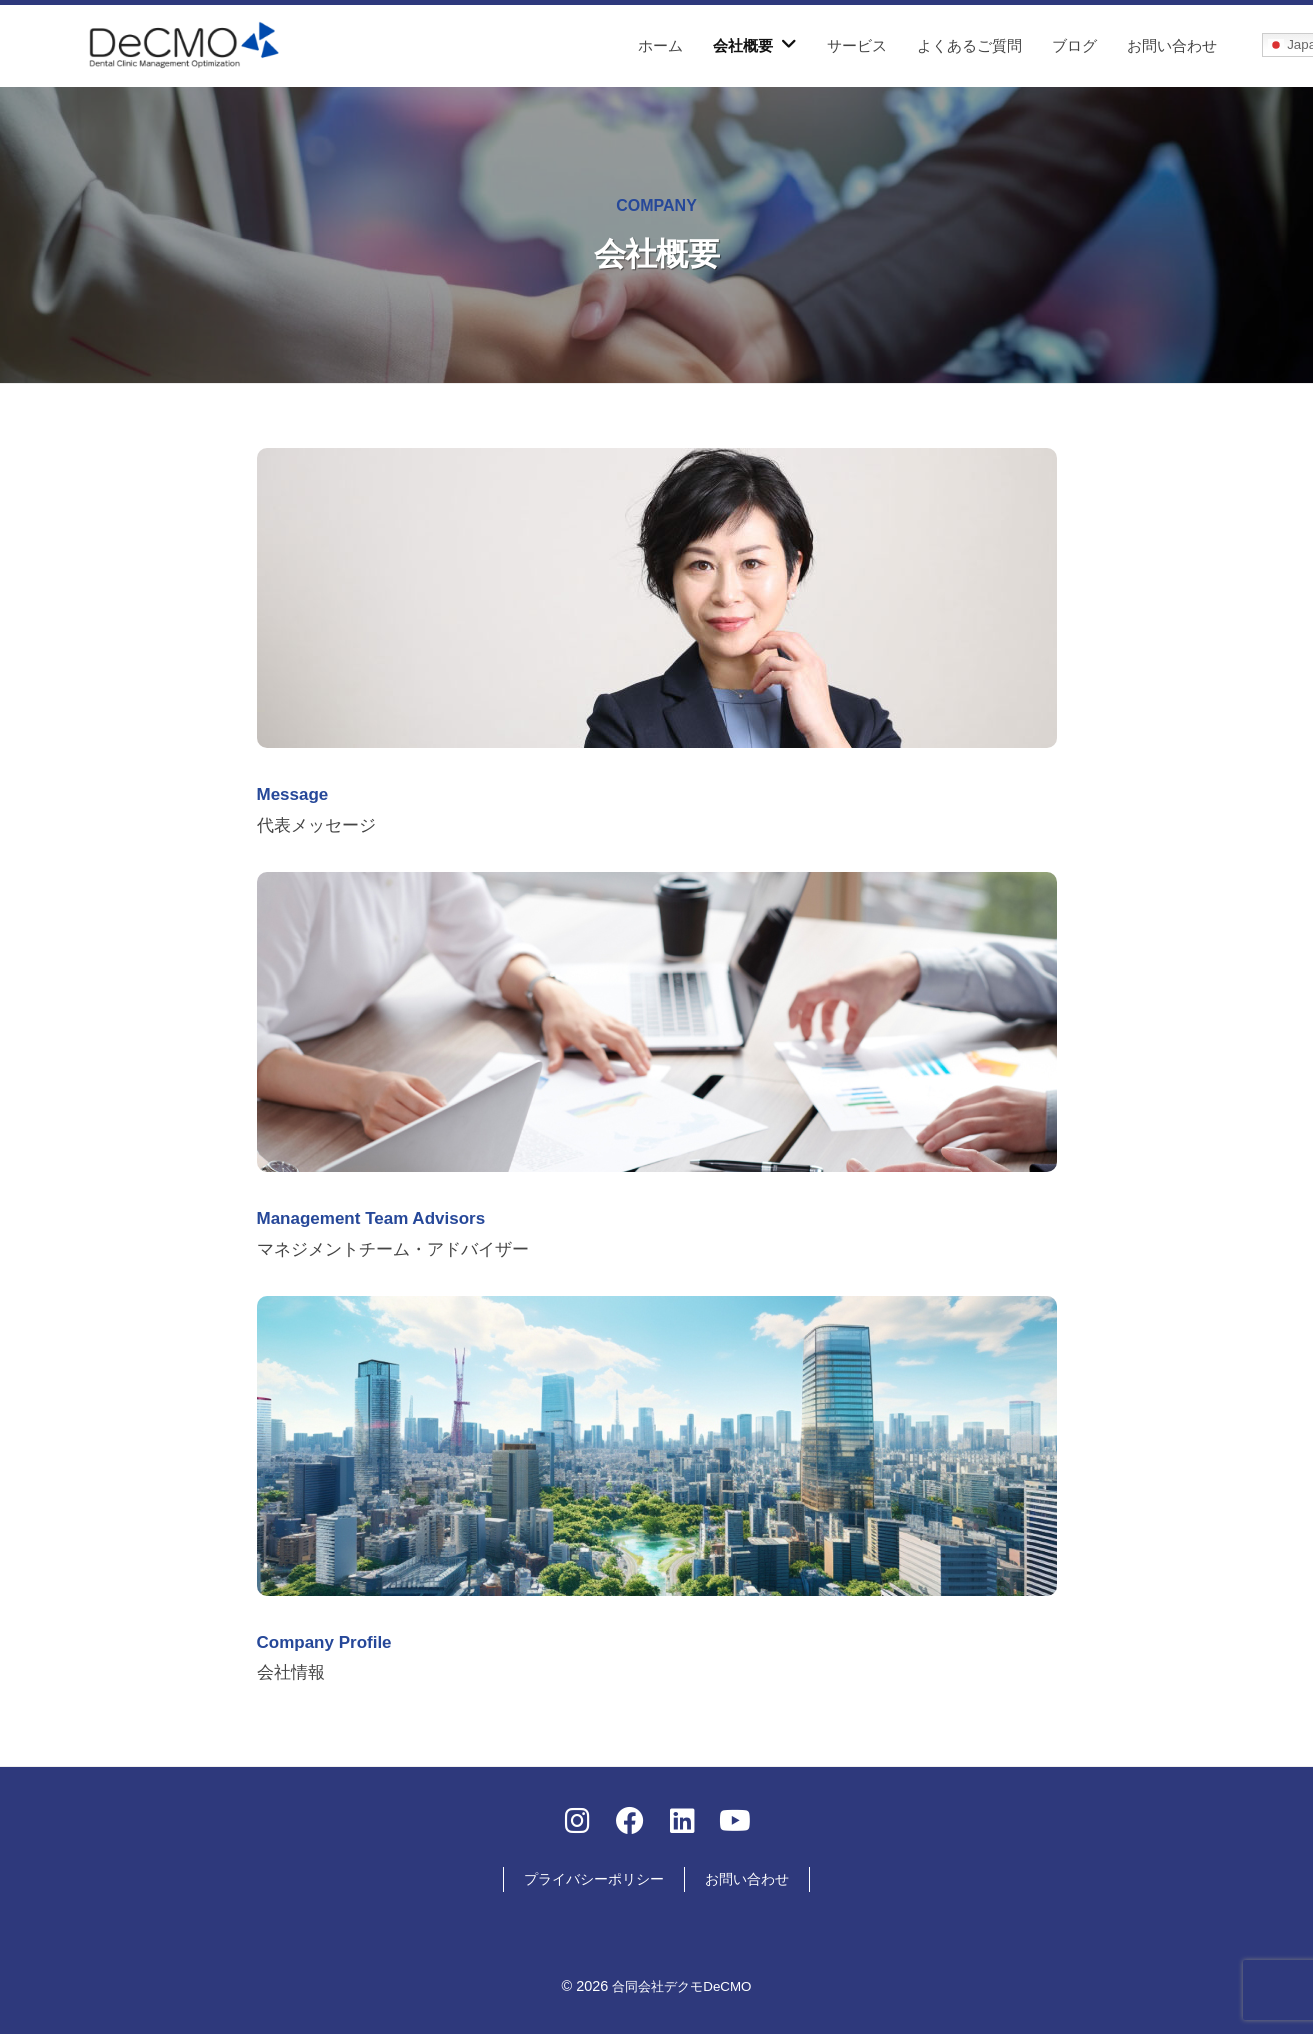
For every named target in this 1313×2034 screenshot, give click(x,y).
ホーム (660, 45)
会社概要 (743, 45)
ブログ (1074, 45)
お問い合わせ (1172, 45)
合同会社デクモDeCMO (682, 1982)
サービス (857, 45)
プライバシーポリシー (594, 1875)
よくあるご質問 (969, 45)
